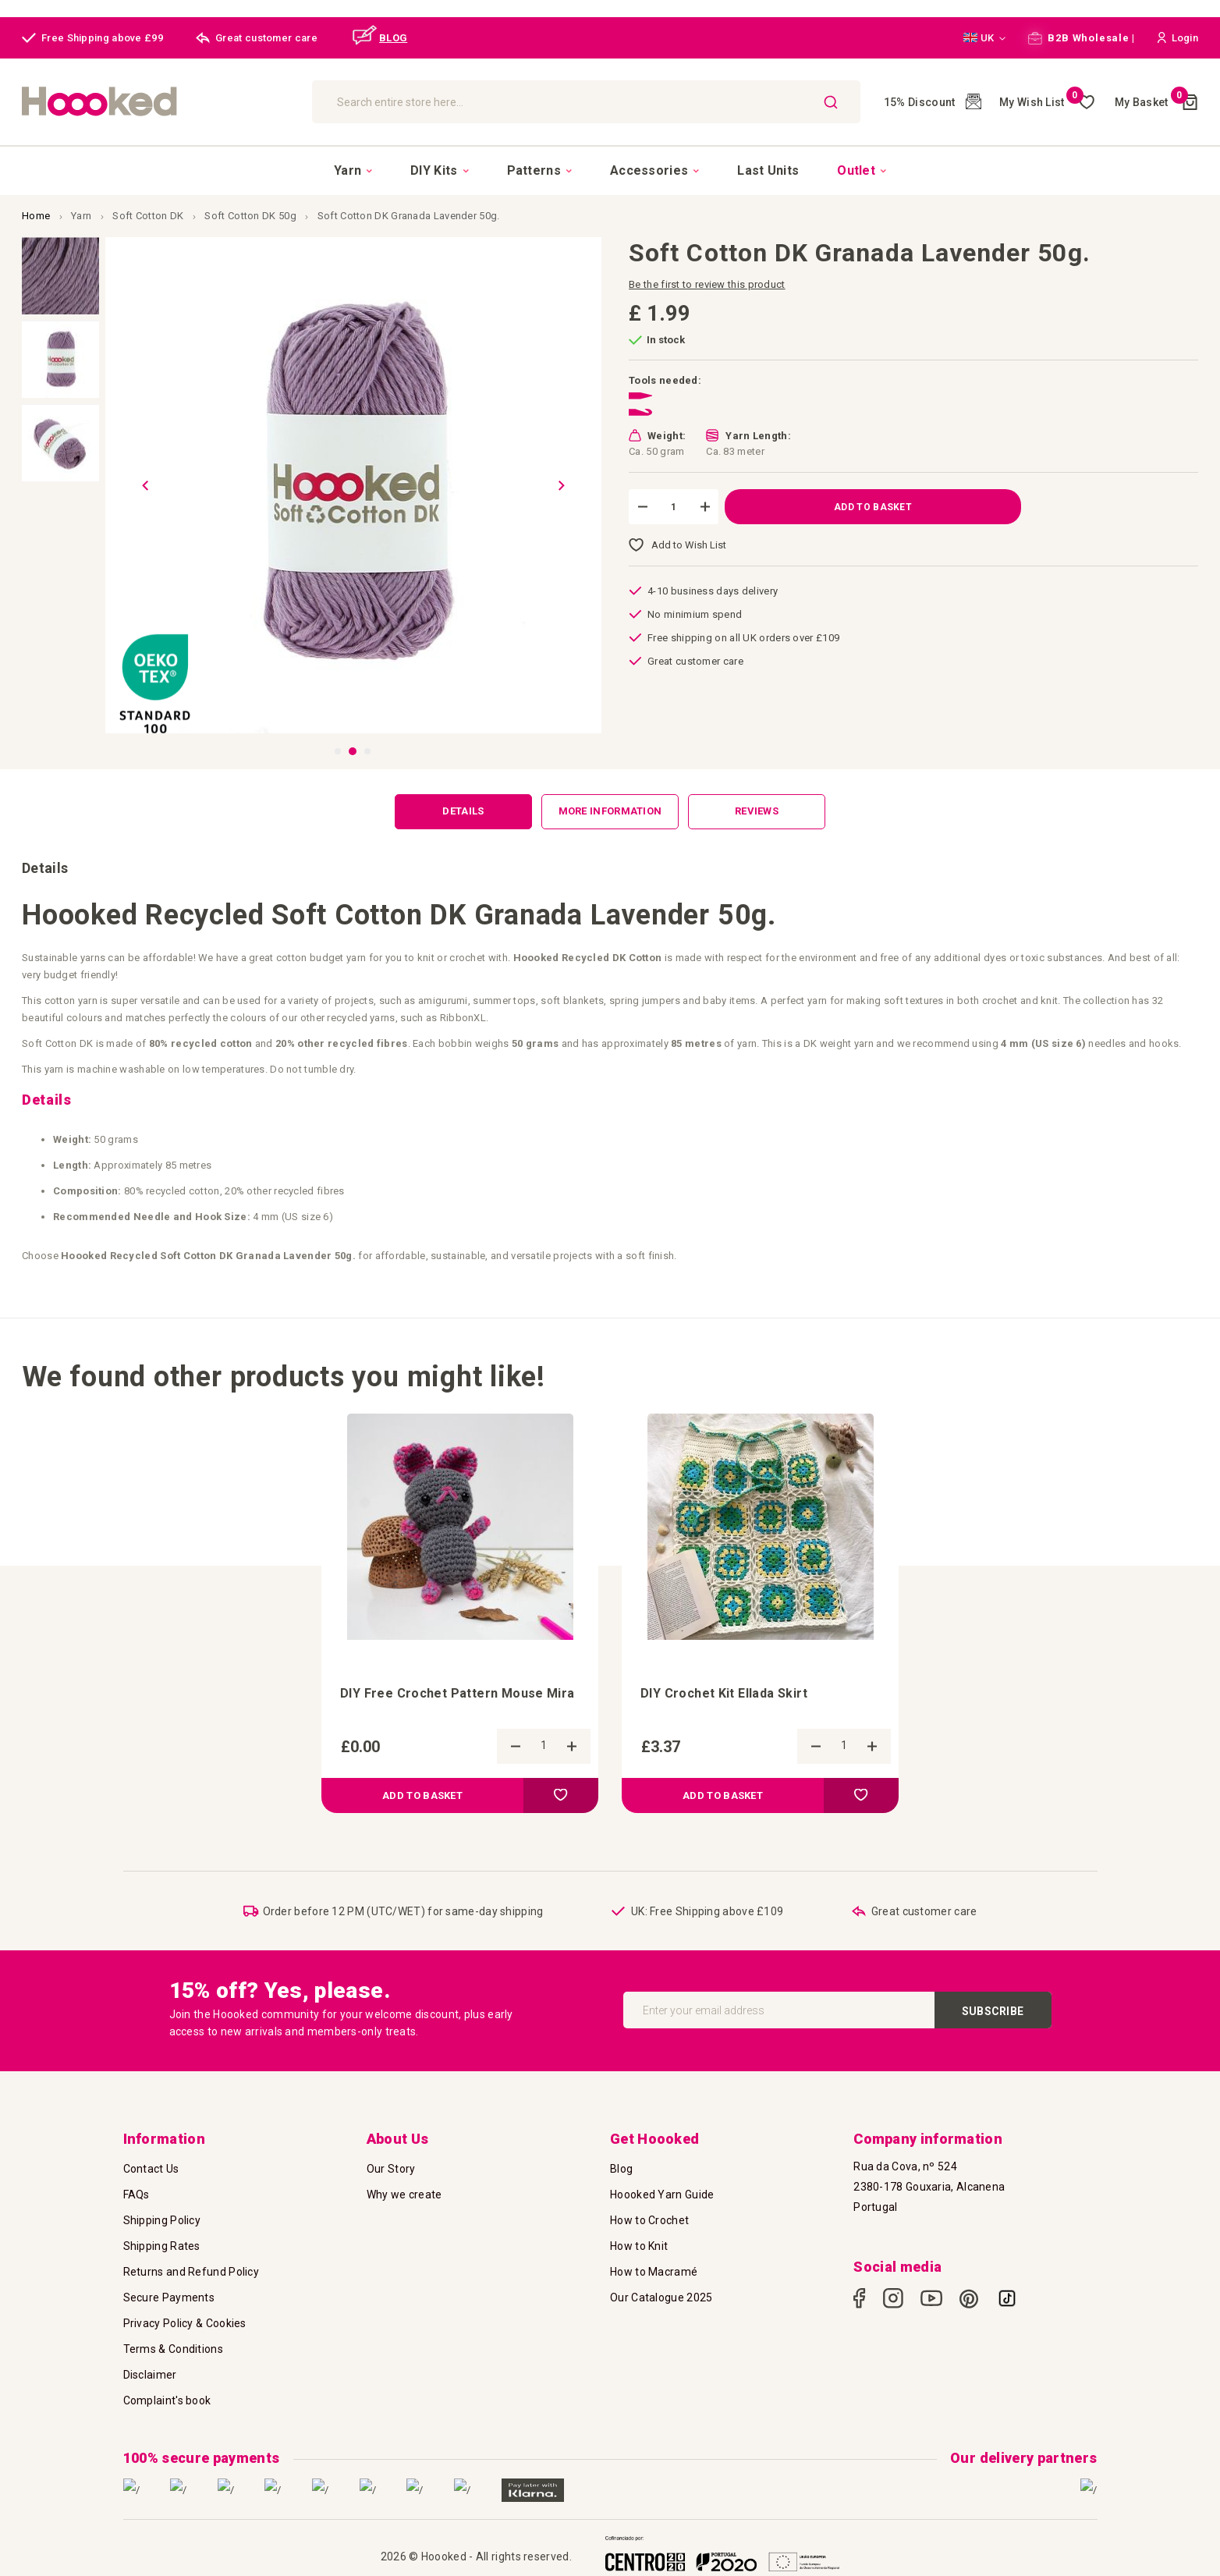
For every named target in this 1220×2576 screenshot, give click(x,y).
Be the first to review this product (707, 284)
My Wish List (1041, 102)
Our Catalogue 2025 (661, 2297)
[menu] (610, 170)
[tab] (463, 811)
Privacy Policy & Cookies (184, 2323)
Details (463, 811)
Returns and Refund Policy (191, 2272)
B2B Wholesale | (1081, 38)
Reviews (756, 811)
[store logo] (159, 102)
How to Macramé (653, 2272)
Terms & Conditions (173, 2349)
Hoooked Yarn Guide (662, 2194)
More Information (610, 811)
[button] (984, 38)
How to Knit (639, 2246)
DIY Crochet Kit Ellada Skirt (723, 1693)
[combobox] (586, 101)
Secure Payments (169, 2297)
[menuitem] (353, 170)
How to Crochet (649, 2220)
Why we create (404, 2194)
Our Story (391, 2169)
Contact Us (151, 2169)
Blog (621, 2169)
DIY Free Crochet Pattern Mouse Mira (457, 1693)
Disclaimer (150, 2374)
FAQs (136, 2194)
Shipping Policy (162, 2220)
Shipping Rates (161, 2246)
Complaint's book (167, 2400)
